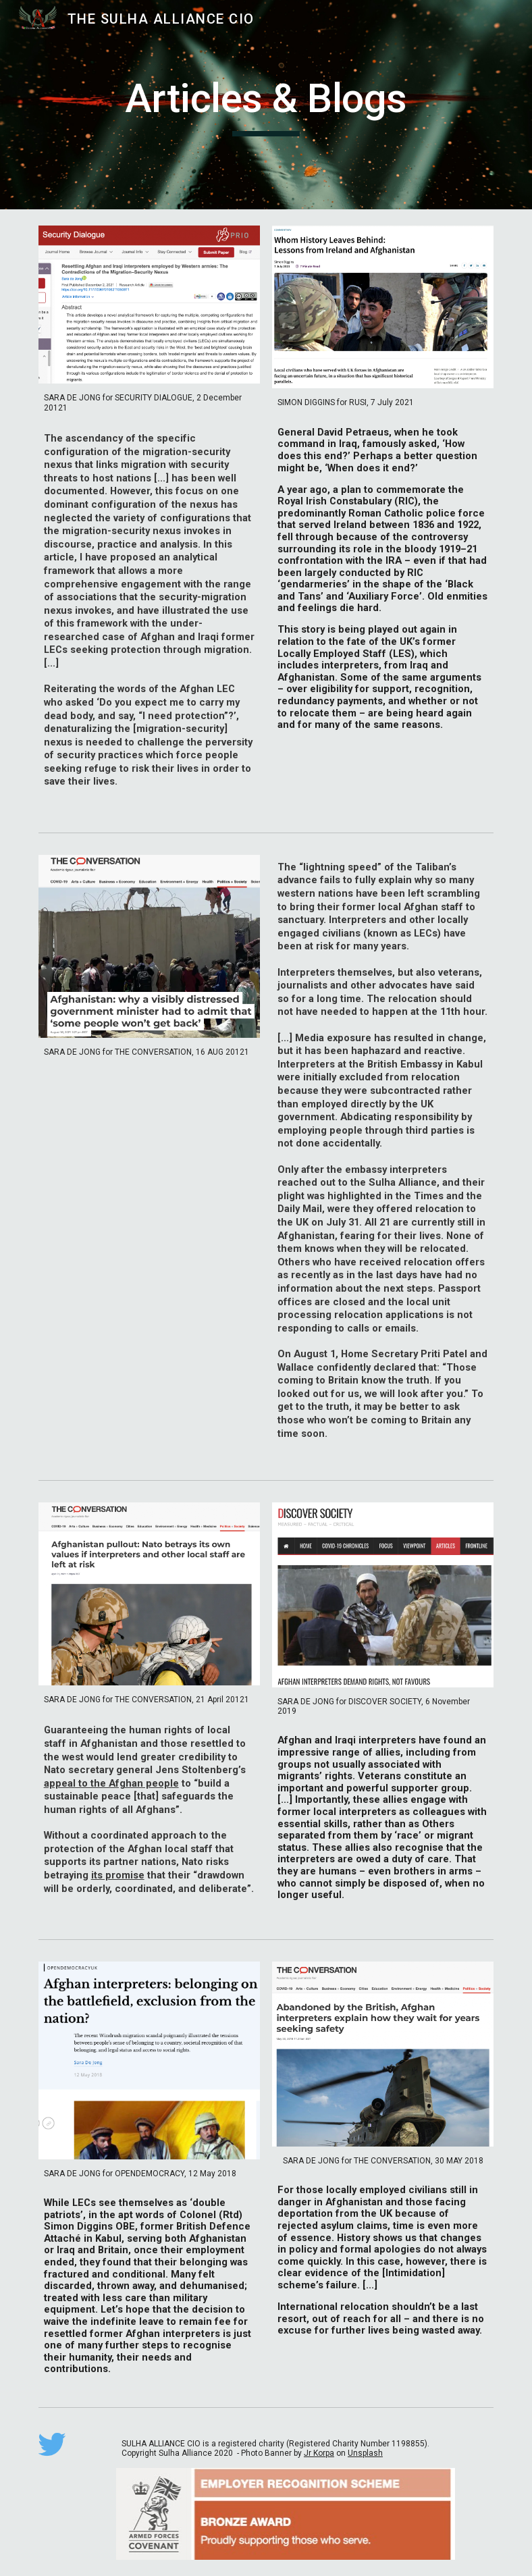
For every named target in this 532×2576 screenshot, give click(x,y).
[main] (266, 105)
